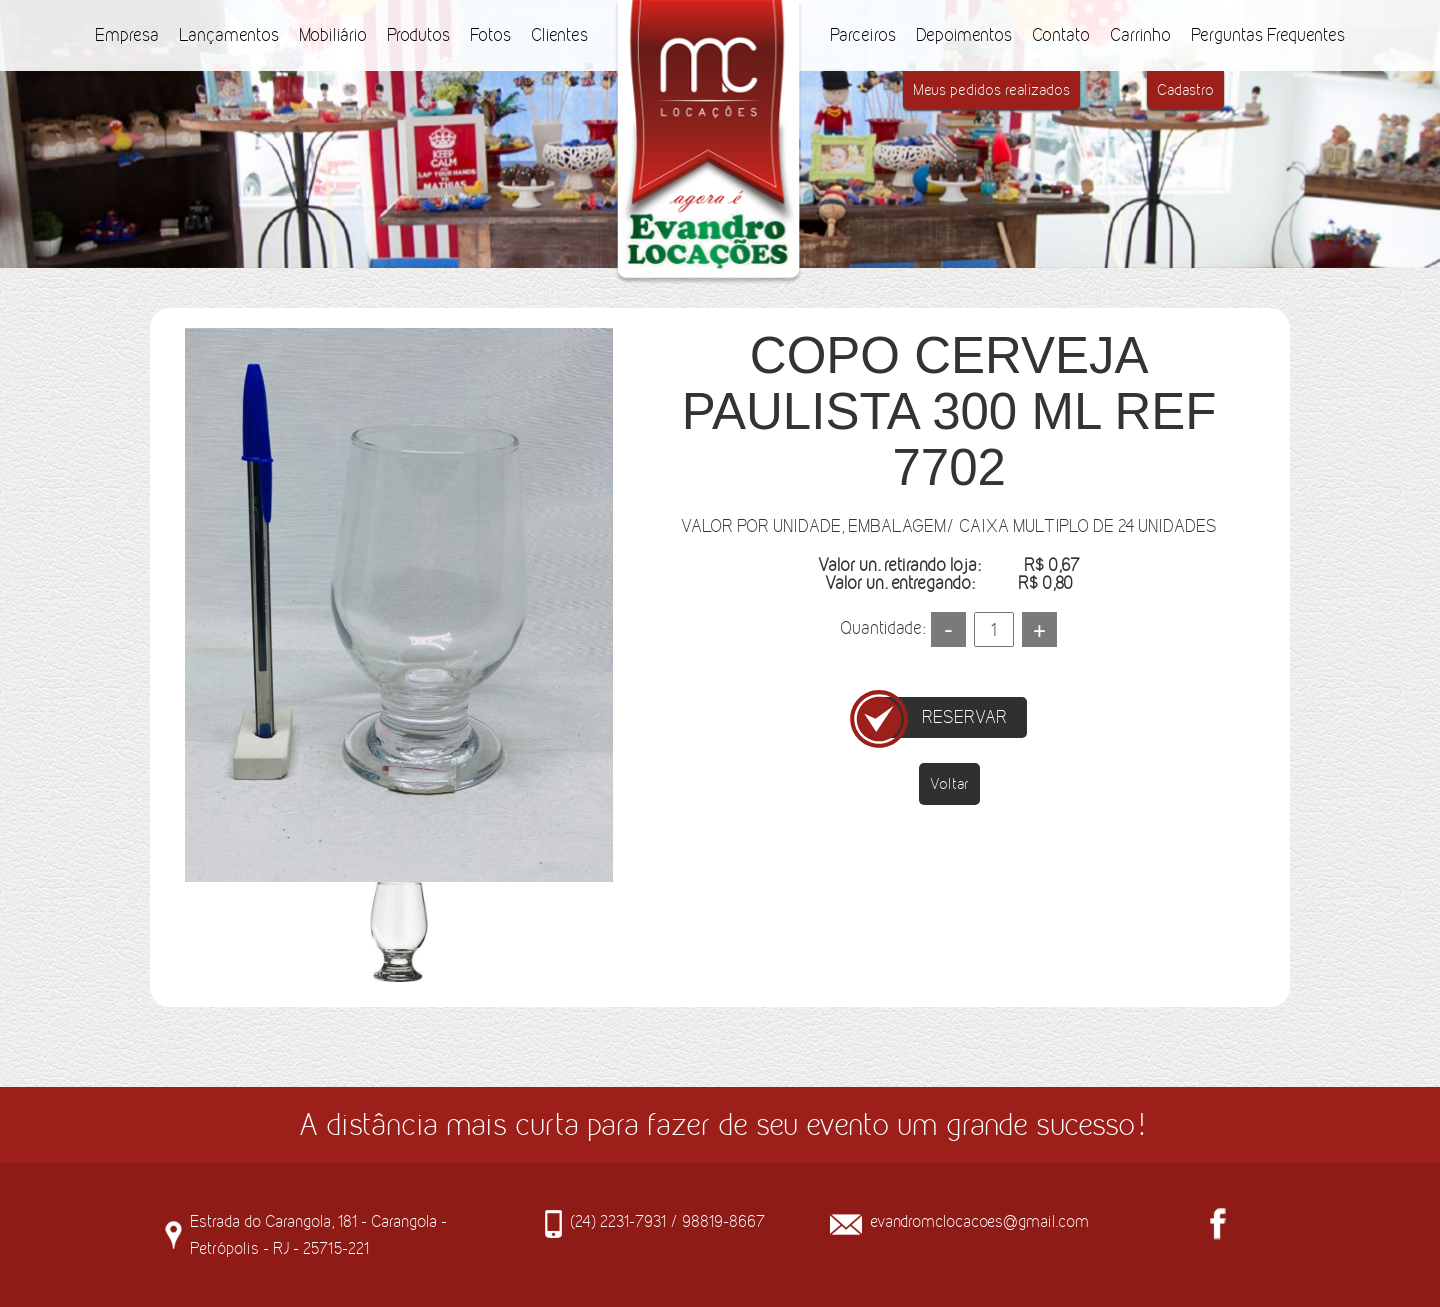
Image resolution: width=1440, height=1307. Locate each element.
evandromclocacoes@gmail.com (979, 1221)
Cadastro (1185, 89)
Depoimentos (964, 35)
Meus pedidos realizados (991, 89)
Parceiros (863, 35)
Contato (1061, 35)
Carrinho (1140, 35)
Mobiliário (333, 35)
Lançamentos (229, 35)
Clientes (559, 35)
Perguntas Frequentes (1268, 35)
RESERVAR (964, 717)
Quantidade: (882, 628)
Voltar (949, 783)
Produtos (418, 35)
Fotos (490, 35)
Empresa (127, 35)
